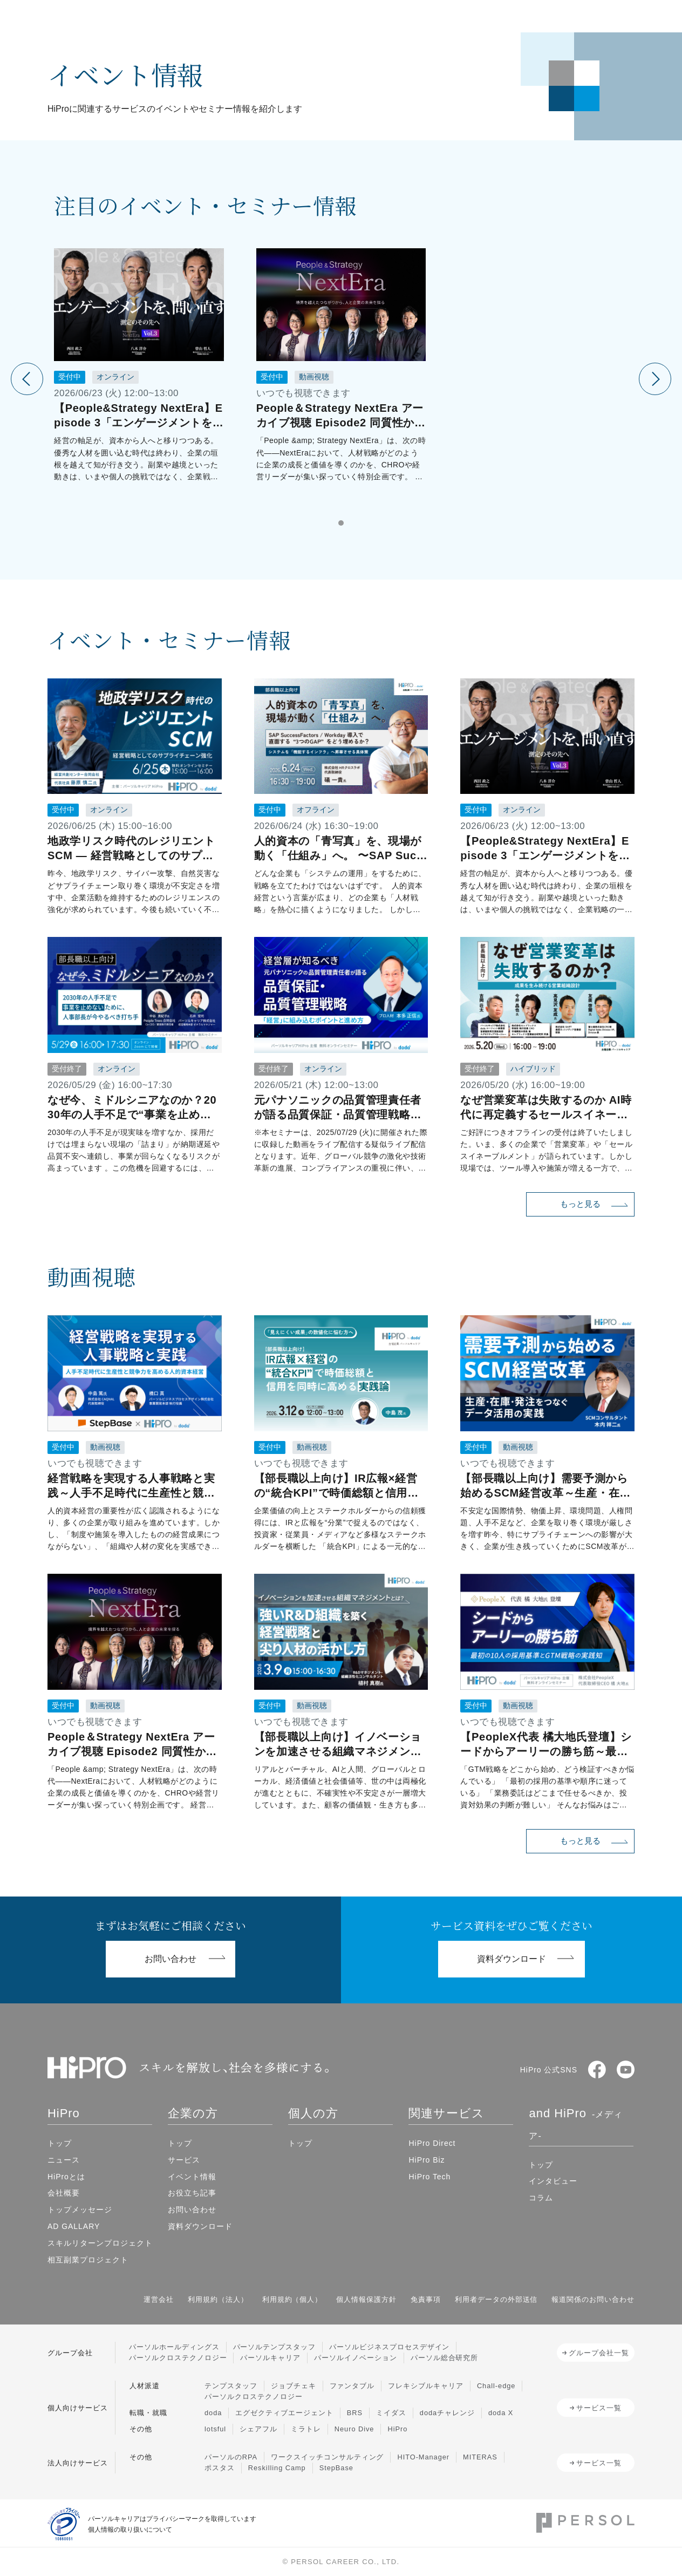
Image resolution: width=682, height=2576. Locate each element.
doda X (500, 2413)
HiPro (397, 2429)
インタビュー (553, 2181)
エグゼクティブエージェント (284, 2413)
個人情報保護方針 (366, 2299)
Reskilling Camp (277, 2468)
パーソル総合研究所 (445, 2358)
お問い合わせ (192, 2209)
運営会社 (159, 2299)
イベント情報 (192, 2176)
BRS (355, 2413)
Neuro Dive (354, 2429)
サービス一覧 (599, 2408)
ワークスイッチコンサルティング (327, 2457)
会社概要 (63, 2192)
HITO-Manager (423, 2457)
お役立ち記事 (192, 2192)
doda (213, 2413)
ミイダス (391, 2413)
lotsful (215, 2429)
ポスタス (219, 2468)
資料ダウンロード (200, 2226)
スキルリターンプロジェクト (99, 2243)
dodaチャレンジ (447, 2413)
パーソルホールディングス (174, 2347)
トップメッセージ (79, 2209)
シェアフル (258, 2429)
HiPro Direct (431, 2143)
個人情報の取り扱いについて (130, 2529)
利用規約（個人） (292, 2299)
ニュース (63, 2160)
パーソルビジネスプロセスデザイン (389, 2347)
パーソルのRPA (230, 2457)
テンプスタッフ (230, 2386)
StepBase (336, 2468)
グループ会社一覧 (599, 2353)
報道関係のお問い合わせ (593, 2299)
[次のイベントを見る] (655, 379)
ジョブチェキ (293, 2386)
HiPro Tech (429, 2176)
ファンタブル (352, 2386)
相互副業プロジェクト (87, 2259)
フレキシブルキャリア (425, 2386)
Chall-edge (496, 2386)
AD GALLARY (73, 2226)
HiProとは (66, 2176)
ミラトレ (306, 2429)
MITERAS (480, 2457)
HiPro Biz (426, 2160)
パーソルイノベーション (355, 2358)
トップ (59, 2143)
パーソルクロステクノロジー (178, 2358)
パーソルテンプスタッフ (274, 2347)
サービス (184, 2160)
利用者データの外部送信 (496, 2299)
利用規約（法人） (218, 2299)
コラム (541, 2197)
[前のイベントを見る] (27, 379)
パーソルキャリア (270, 2358)
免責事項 (426, 2299)
